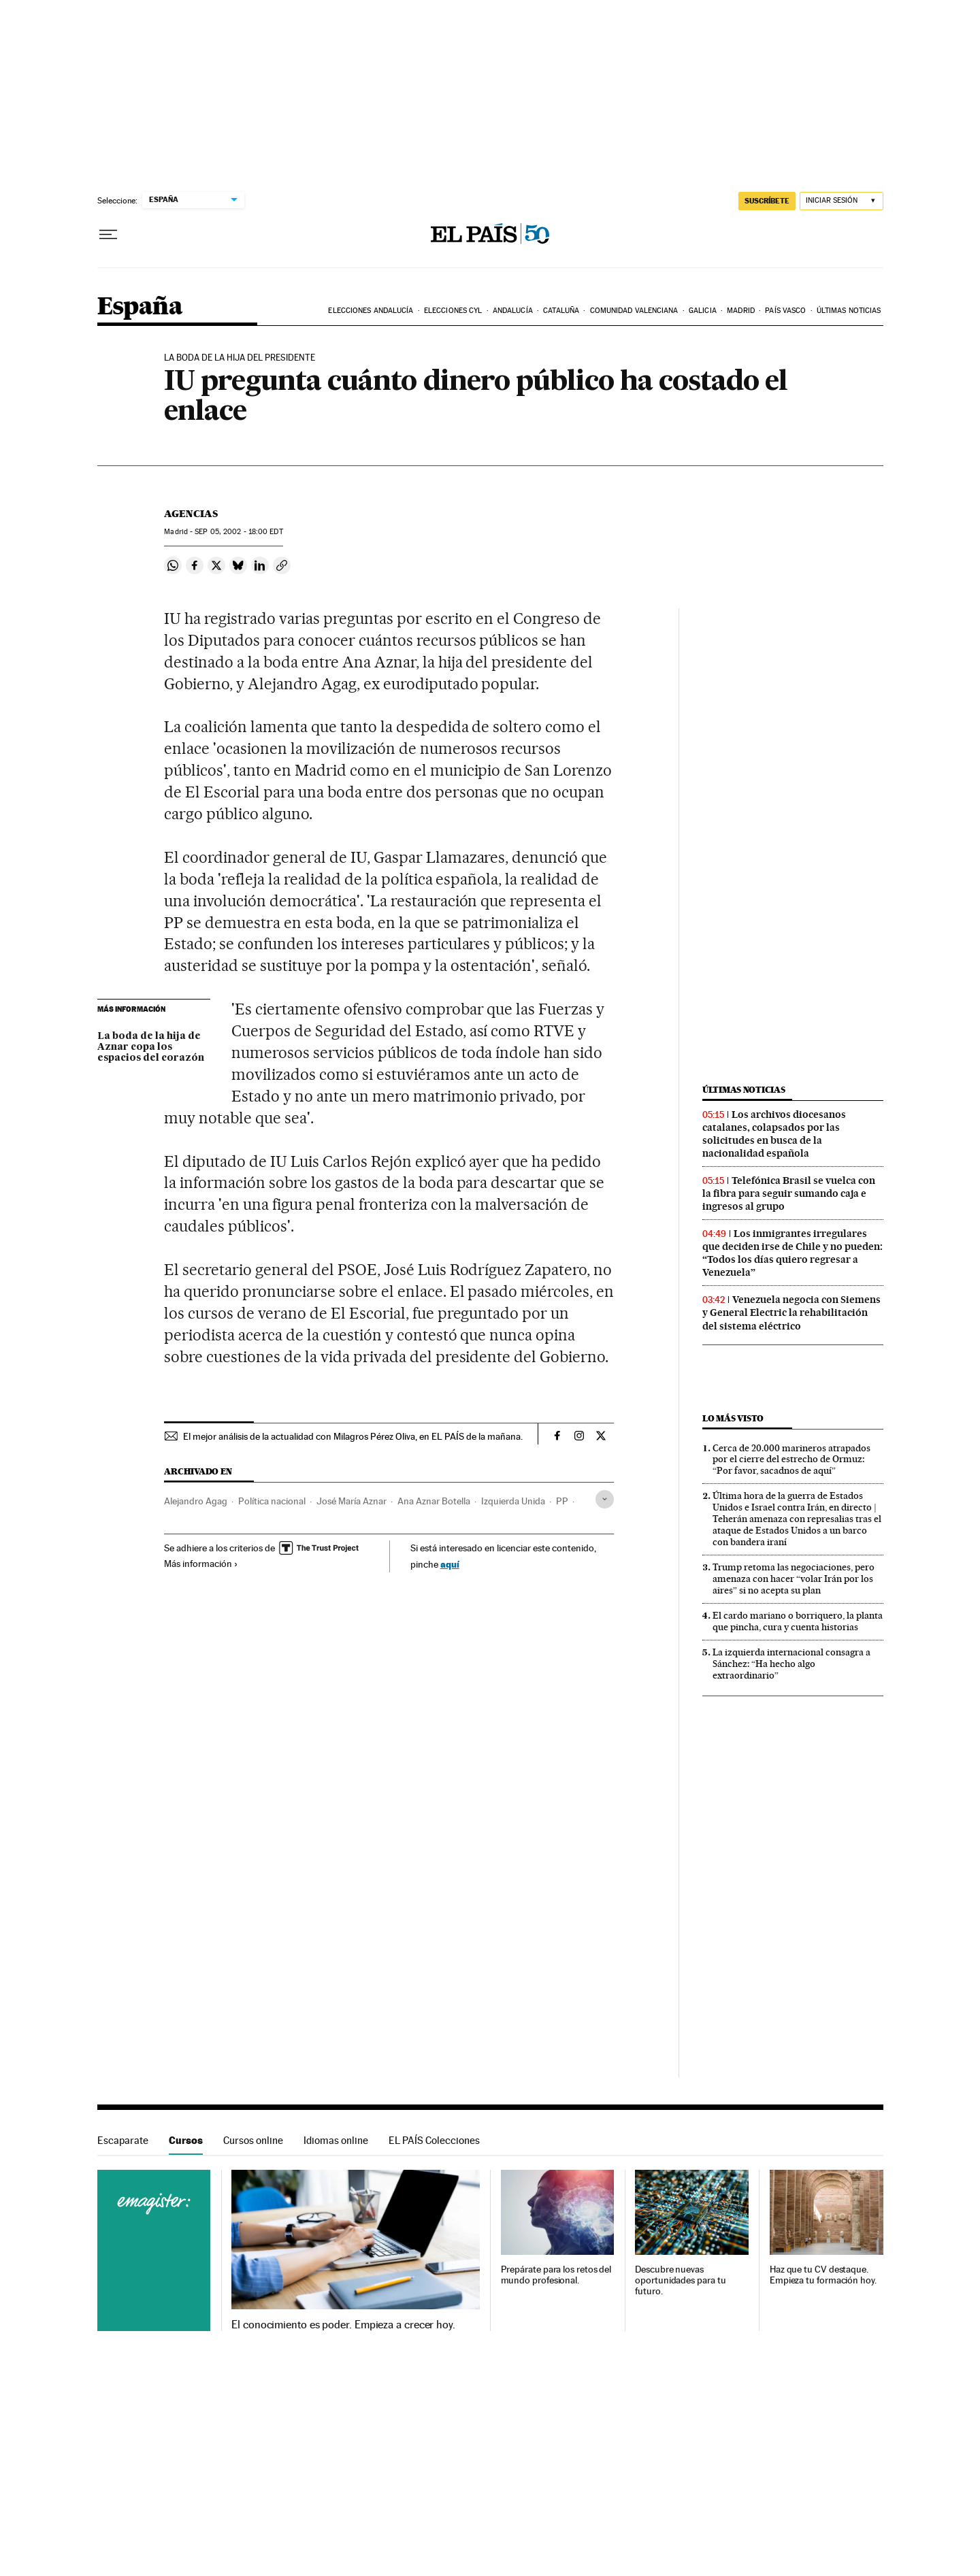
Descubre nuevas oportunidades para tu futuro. (680, 2280)
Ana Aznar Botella (433, 1501)
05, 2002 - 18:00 (238, 531)
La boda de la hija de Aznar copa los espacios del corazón (150, 1047)
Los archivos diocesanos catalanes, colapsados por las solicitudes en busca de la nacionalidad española (774, 1133)
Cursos (186, 2140)
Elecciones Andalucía (370, 310)
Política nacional (272, 1501)
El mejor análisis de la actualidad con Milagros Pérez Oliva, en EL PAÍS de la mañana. (353, 1436)
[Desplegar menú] (108, 235)
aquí (449, 1564)
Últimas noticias (849, 310)
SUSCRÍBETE (767, 200)
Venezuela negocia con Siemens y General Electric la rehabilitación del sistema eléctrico (791, 1312)
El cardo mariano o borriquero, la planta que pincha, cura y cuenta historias (798, 1621)
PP (562, 1501)
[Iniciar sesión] (841, 201)
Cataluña (561, 310)
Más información (201, 1563)
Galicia (703, 310)
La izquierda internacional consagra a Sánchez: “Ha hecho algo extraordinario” (791, 1664)
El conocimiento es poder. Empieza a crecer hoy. (343, 2325)
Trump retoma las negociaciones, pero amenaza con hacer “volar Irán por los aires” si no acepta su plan (794, 1579)
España (139, 307)
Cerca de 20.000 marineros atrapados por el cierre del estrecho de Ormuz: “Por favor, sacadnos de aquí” (791, 1459)
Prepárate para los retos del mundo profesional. (556, 2274)
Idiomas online (336, 2140)
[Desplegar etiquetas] (604, 1499)
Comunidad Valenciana (634, 310)
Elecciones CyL (453, 310)
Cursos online (253, 2140)
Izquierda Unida (513, 1501)
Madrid (741, 310)
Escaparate (122, 2140)
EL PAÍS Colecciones (434, 2140)
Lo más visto (733, 1418)
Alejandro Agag (195, 1501)
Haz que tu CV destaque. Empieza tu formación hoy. (823, 2274)
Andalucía (513, 310)
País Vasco (785, 310)
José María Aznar (351, 1501)
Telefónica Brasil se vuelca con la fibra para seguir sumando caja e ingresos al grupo (788, 1193)
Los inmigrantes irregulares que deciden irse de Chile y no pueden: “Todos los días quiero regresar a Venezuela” (792, 1252)
